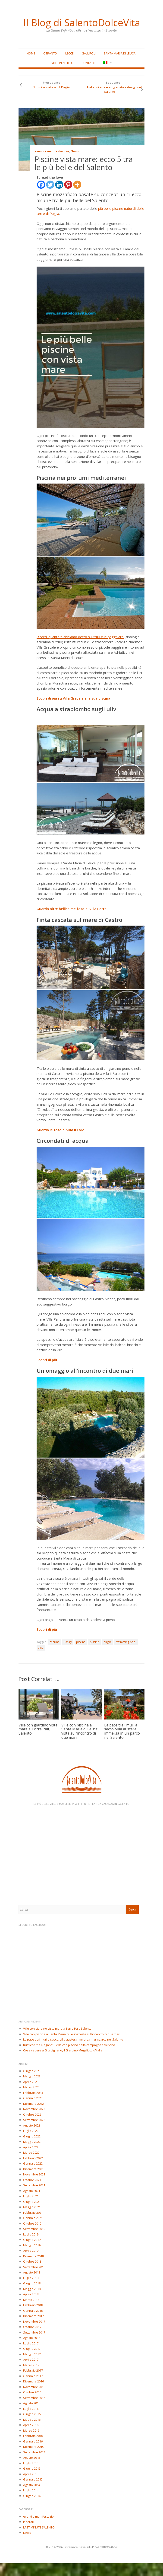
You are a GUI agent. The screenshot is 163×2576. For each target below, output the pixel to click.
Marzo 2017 (31, 2378)
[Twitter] (50, 197)
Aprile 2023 (30, 2094)
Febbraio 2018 (33, 2318)
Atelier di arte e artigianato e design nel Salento (114, 102)
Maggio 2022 (32, 2154)
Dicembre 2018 (33, 2269)
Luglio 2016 (30, 2421)
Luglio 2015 (30, 2476)
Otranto (50, 66)
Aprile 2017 (30, 2372)
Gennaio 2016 (33, 2454)
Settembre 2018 (34, 2280)
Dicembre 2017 (33, 2329)
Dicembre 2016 (33, 2394)
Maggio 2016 (32, 2432)
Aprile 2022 (30, 2160)
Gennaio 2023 (33, 2111)
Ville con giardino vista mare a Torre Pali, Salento (38, 1741)
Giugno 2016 (32, 2427)
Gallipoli (89, 66)
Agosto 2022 (31, 2138)
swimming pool (126, 1654)
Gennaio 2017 (33, 2389)
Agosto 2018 (31, 2285)
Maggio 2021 (32, 2220)
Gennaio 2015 (33, 2492)
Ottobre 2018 (32, 2274)
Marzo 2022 (31, 2165)
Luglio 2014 (30, 2503)
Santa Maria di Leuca (119, 66)
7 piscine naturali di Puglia (51, 100)
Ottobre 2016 (32, 2405)
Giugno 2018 (32, 2296)
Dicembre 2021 (33, 2182)
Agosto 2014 (31, 2498)
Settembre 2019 (34, 2241)
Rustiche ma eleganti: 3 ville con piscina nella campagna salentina (69, 2058)
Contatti (88, 75)
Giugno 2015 (32, 2481)
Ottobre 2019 (32, 2236)
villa (40, 1661)
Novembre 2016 (34, 2400)
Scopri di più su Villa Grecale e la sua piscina (74, 710)
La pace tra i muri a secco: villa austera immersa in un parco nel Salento (122, 1743)
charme (55, 1654)
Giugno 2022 (32, 2149)
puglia (107, 1654)
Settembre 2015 (34, 2465)
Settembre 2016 (34, 2410)
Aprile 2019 (30, 2263)
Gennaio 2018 (33, 2323)
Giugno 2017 (32, 2361)
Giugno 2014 (32, 2508)
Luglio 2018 (30, 2291)
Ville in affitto (62, 75)
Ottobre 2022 (32, 2127)
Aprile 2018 (30, 2307)
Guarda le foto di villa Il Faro (61, 1142)
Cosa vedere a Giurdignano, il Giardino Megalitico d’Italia (62, 2063)
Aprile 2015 (30, 2487)
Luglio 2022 (30, 2143)
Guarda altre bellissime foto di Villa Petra (72, 921)
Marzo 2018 (31, 2312)
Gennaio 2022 (33, 2176)
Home (31, 66)
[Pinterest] (68, 197)
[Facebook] (41, 197)
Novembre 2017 (34, 2334)
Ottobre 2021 (32, 2193)
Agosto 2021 (31, 2203)
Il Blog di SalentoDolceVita (81, 28)
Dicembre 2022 (33, 2116)
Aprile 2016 (30, 2438)
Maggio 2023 (32, 2089)
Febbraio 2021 (33, 2225)
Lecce (69, 66)
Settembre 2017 (34, 2345)
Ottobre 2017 (32, 2339)
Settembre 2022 (34, 2132)
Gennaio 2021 (33, 2231)
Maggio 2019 (32, 2258)
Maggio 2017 (32, 2367)
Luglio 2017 (30, 2356)
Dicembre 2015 (33, 2459)
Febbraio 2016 (33, 2448)
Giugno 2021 (32, 2214)
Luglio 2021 (30, 2209)
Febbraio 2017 (33, 2383)
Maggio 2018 (32, 2301)
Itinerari (28, 2534)
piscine (94, 1654)
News (75, 166)
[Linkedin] (59, 197)
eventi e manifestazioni (51, 166)
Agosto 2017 (31, 2350)
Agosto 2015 (31, 2470)
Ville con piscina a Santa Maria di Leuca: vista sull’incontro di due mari (79, 1743)
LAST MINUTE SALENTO (39, 2540)
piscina (80, 1654)
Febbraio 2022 (33, 2171)
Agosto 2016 (31, 2416)
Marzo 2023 (31, 2100)
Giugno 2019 (32, 2252)
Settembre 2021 (34, 2198)
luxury (68, 1654)
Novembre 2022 (34, 2122)
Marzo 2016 (31, 2443)
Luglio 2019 (30, 2247)
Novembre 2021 (34, 2187)
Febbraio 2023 (33, 2105)
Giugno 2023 (32, 2084)
